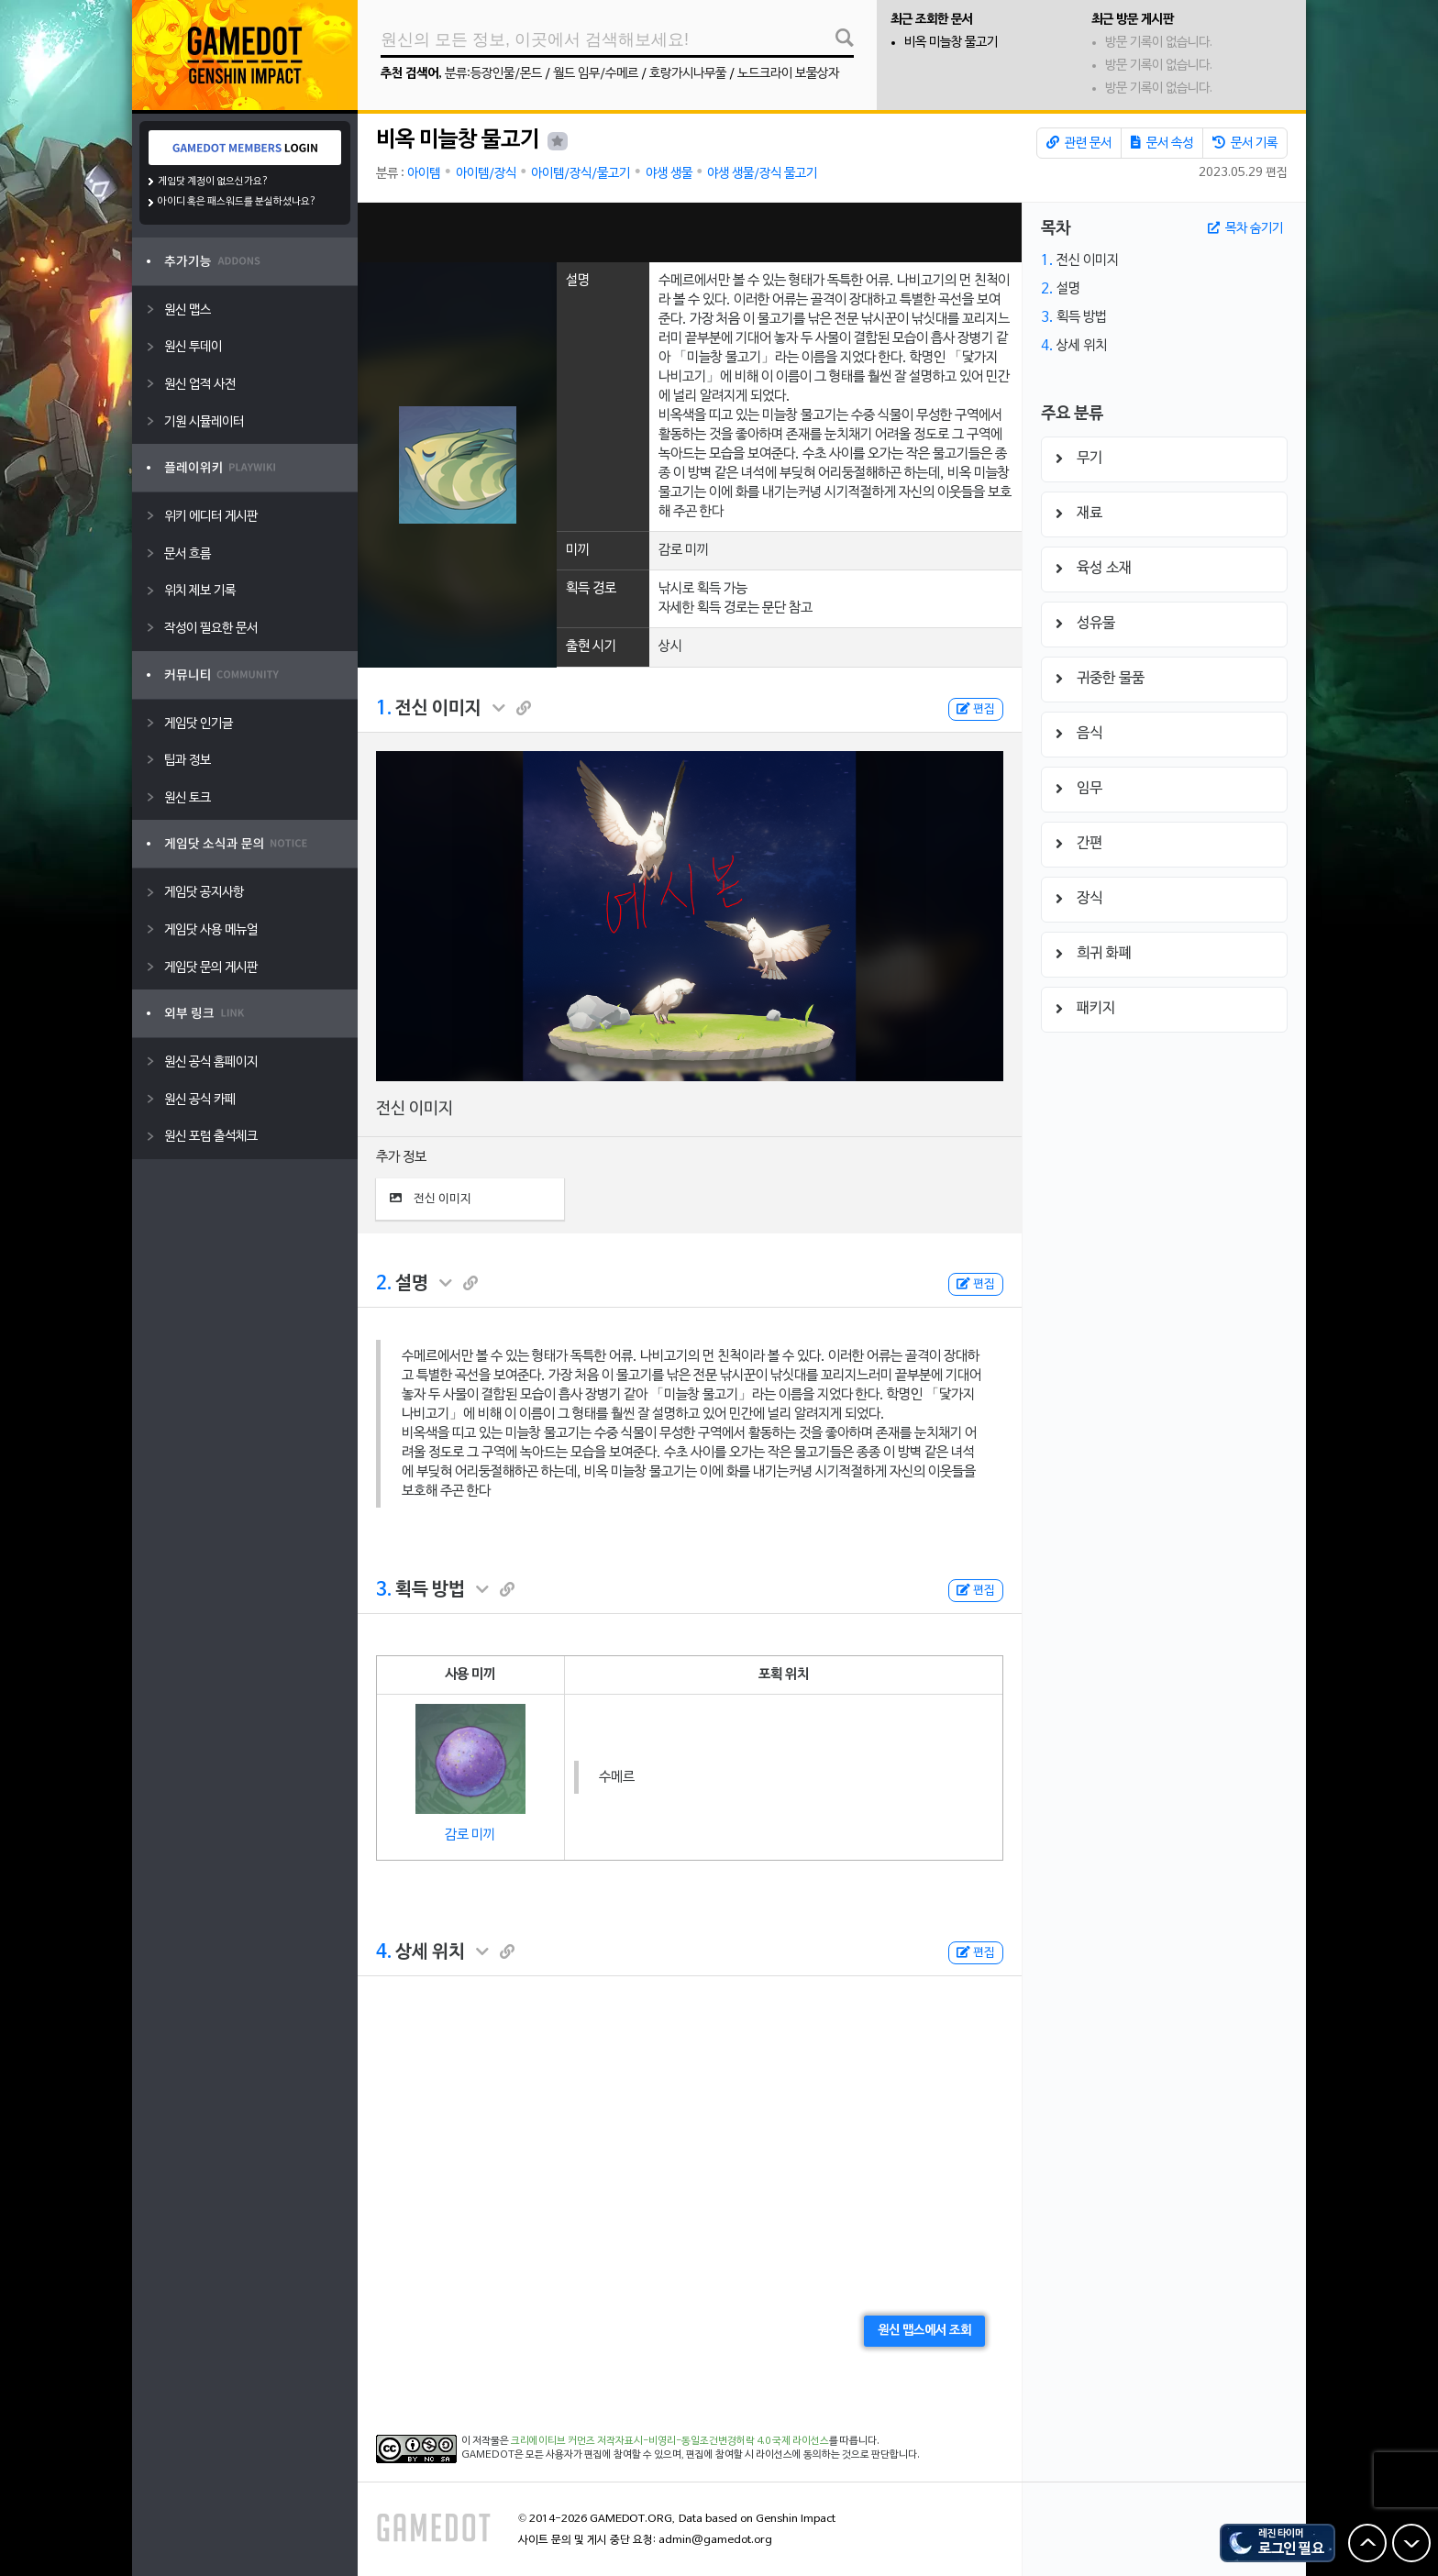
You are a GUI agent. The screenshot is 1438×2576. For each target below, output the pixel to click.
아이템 (423, 174)
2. (384, 1284)
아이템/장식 (486, 174)
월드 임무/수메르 (595, 74)
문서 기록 (1245, 143)
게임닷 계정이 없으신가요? (213, 181)
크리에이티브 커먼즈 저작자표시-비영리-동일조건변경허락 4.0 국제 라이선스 (670, 2441)
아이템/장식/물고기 (580, 174)
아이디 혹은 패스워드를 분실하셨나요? (237, 201)
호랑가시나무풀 (687, 74)
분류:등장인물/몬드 (493, 74)
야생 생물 (669, 174)
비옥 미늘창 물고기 (951, 43)
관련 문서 (1079, 143)
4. (384, 1952)
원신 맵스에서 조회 (924, 2331)
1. (384, 709)
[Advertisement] (690, 232)
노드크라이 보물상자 (788, 74)
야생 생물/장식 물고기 (762, 174)
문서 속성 (1162, 143)
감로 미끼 (470, 1835)
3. (384, 1590)
